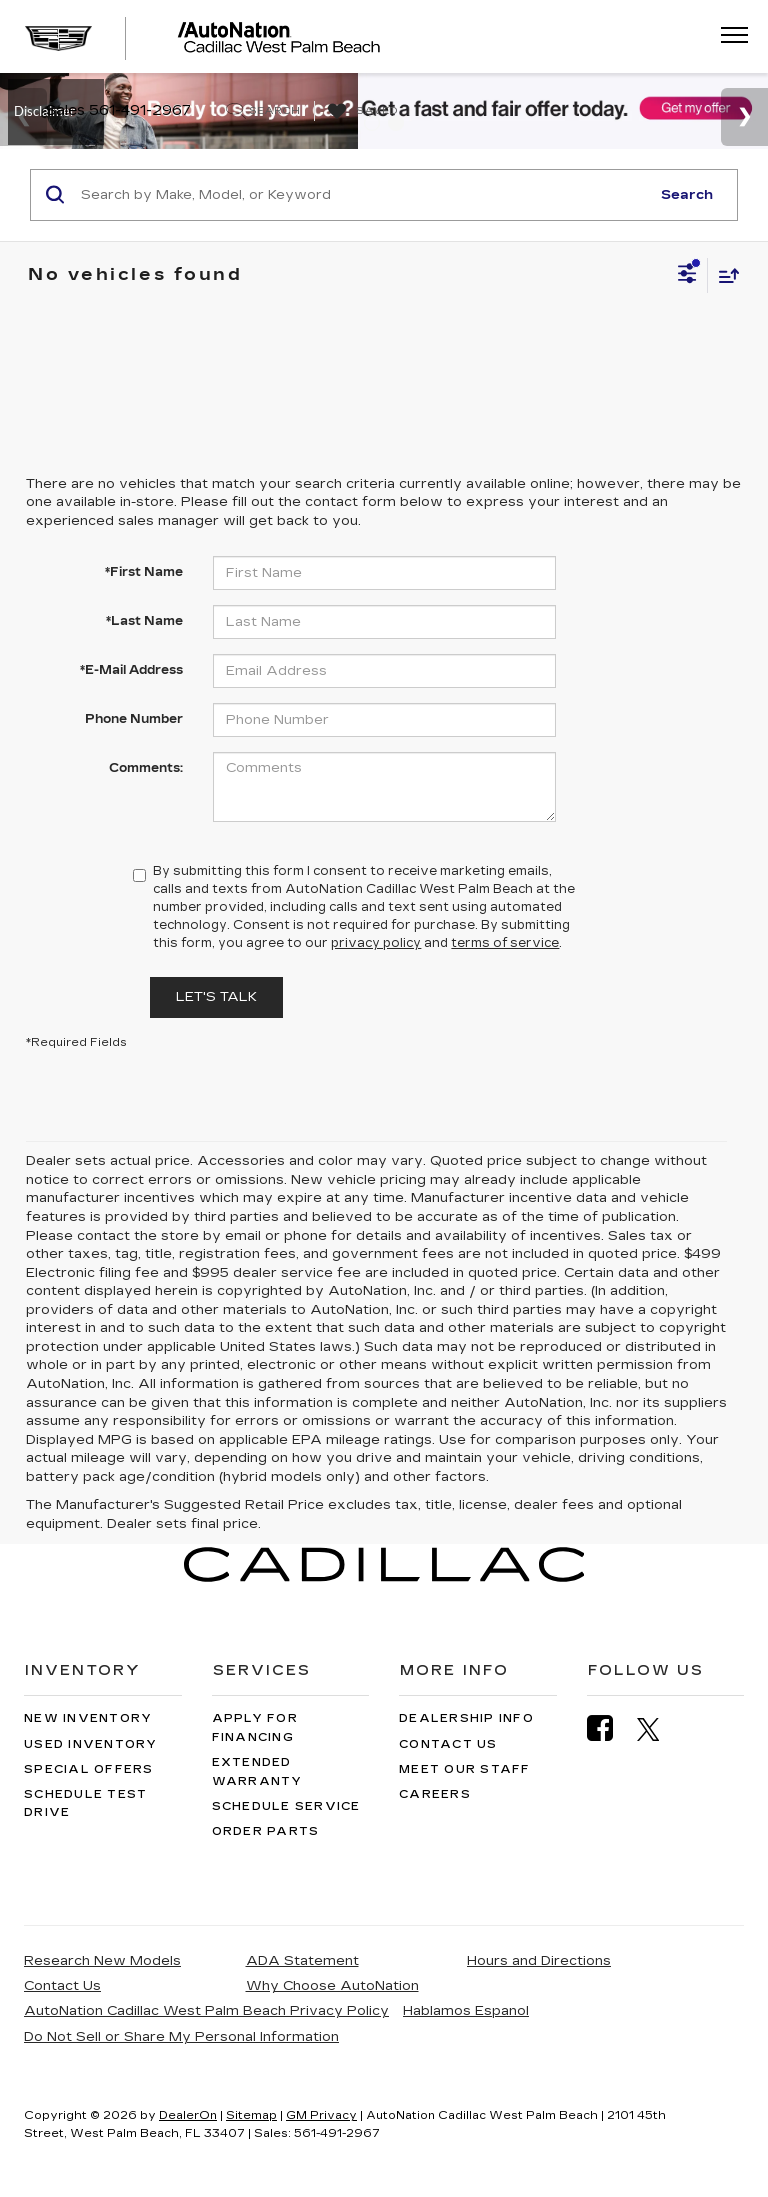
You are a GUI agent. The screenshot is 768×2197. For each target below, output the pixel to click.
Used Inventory (91, 1744)
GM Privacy (321, 2115)
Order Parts (266, 1831)
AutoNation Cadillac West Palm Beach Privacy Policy (206, 2011)
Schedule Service (286, 1806)
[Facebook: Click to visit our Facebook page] (610, 1728)
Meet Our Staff (465, 1769)
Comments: (146, 768)
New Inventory (88, 1718)
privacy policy (376, 943)
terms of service (505, 943)
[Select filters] (687, 276)
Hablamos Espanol (466, 2011)
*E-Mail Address (131, 670)
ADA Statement (302, 1961)
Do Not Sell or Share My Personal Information (181, 2037)
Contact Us (448, 1744)
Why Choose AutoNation (332, 1986)
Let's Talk (216, 997)
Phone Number (134, 719)
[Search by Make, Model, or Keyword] (362, 195)
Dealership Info (466, 1718)
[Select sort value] (724, 275)
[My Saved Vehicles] (360, 112)
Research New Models (102, 1961)
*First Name (144, 572)
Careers (435, 1794)
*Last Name (144, 621)
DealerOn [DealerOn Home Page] (188, 2115)
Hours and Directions (539, 1961)
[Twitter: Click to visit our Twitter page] (658, 1729)
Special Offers (89, 1769)
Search (687, 195)
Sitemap (251, 2115)
